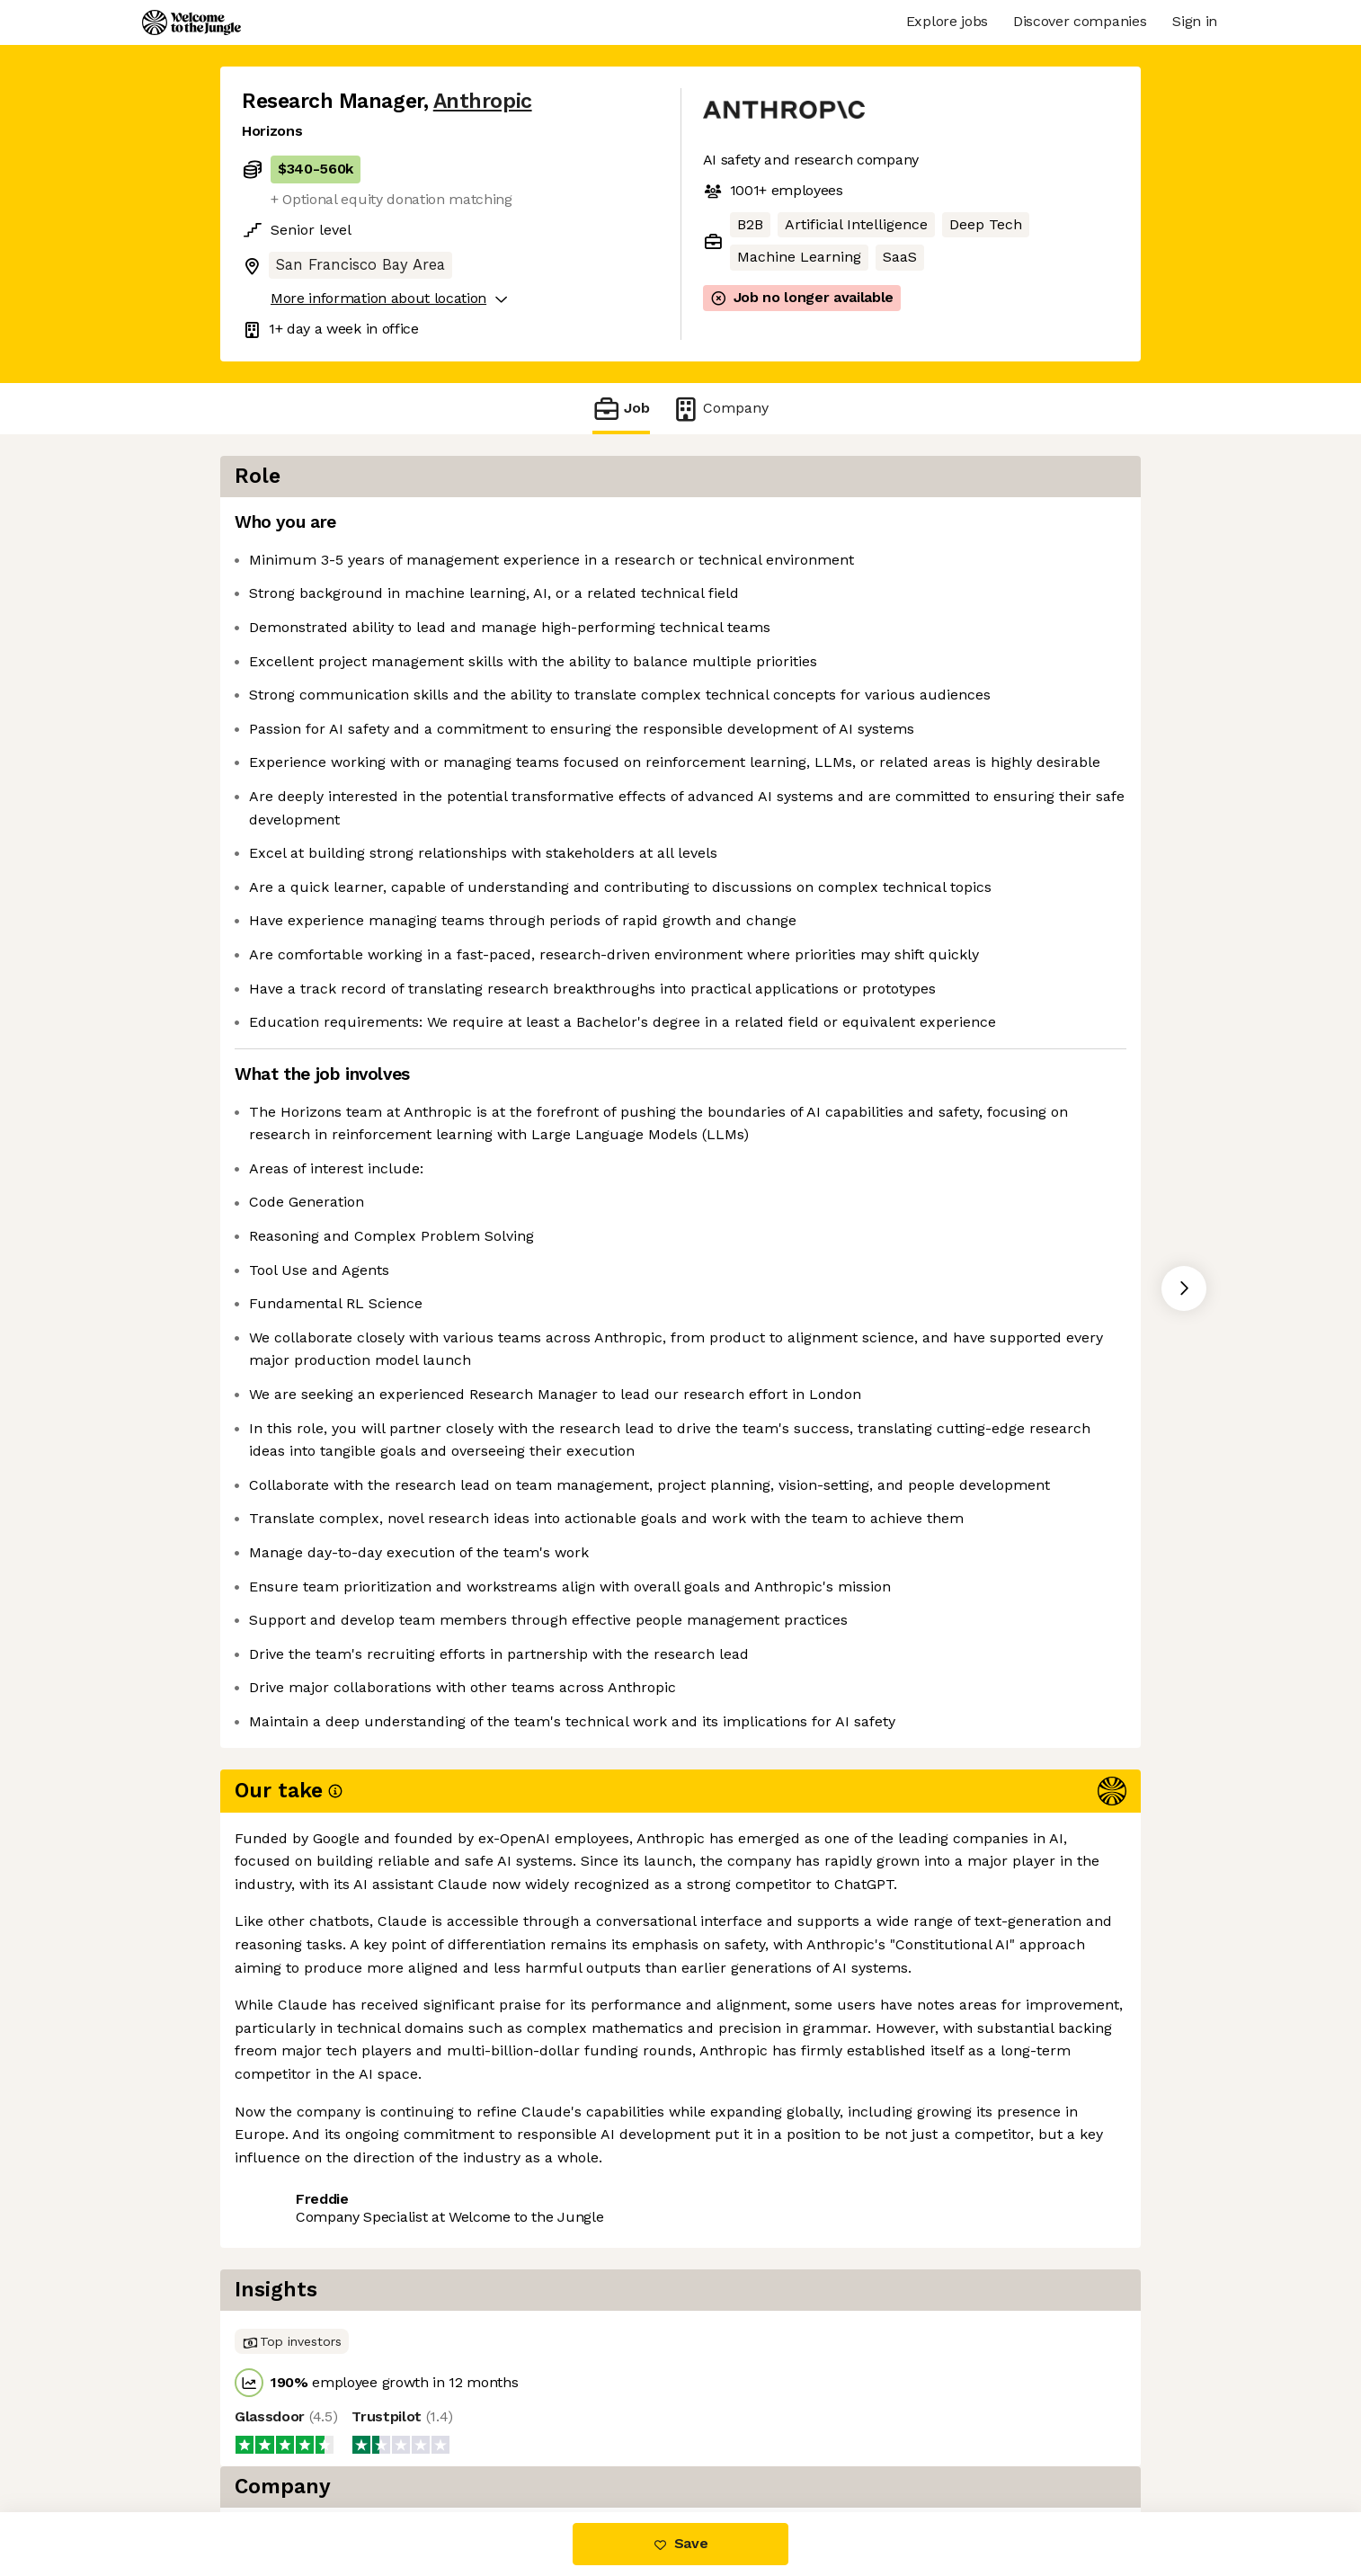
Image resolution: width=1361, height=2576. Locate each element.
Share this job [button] (291, 2436)
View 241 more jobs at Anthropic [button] (480, 2436)
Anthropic (482, 101)
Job (621, 408)
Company (720, 408)
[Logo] (191, 22)
